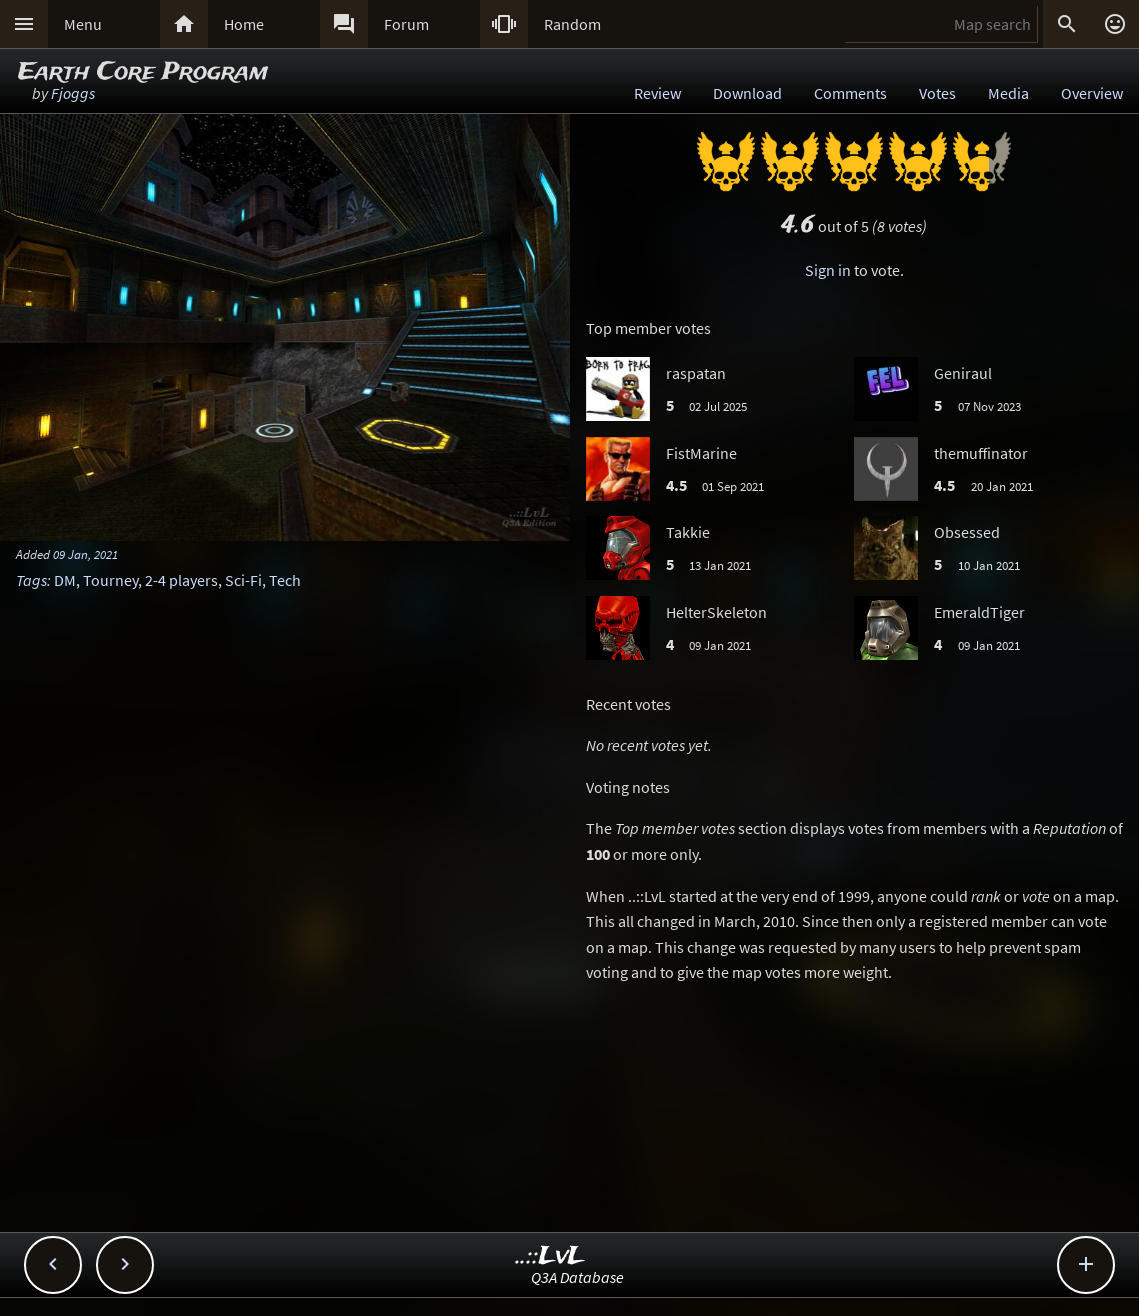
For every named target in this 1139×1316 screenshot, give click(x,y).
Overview (1092, 93)
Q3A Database (577, 1277)
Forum (406, 24)
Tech (285, 580)
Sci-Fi (243, 580)
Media (1008, 93)
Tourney (110, 580)
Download (747, 93)
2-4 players (181, 580)
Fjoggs (73, 93)
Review (657, 93)
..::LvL (550, 1256)
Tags (31, 580)
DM (65, 580)
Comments (850, 93)
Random (572, 24)
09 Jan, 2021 (85, 554)
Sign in (828, 270)
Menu (83, 24)
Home (244, 24)
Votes (937, 93)
